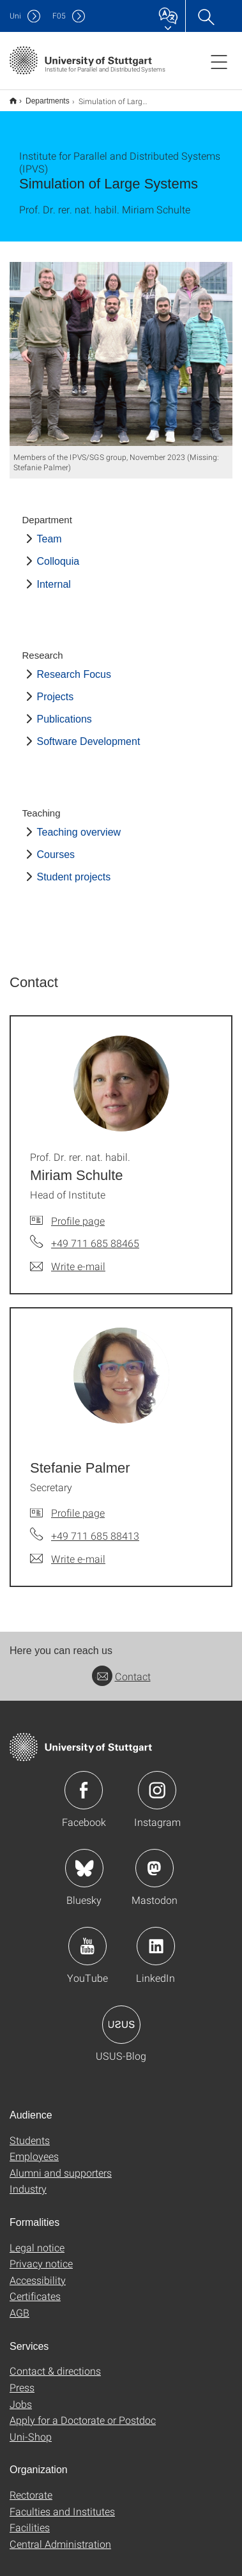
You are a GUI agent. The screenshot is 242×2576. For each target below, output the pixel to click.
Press (22, 2379)
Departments (41, 96)
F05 (59, 15)
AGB (19, 2304)
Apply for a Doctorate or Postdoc (83, 2411)
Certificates (35, 2287)
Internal (54, 576)
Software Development (88, 733)
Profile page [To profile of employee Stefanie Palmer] (78, 1504)
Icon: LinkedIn (156, 1938)
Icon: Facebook (83, 1782)
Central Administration (60, 2535)
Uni (15, 15)
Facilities (30, 2519)
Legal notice (37, 2239)
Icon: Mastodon (154, 1860)
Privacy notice (41, 2255)
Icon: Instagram (157, 1782)
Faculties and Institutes (62, 2503)
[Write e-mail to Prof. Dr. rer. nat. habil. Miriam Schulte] (67, 1258)
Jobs (21, 2395)
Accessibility (38, 2271)
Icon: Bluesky (84, 1860)
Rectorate (31, 2486)
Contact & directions (55, 2362)
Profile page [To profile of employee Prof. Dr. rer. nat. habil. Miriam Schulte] (78, 1212)
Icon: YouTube (87, 1938)
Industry (28, 2180)
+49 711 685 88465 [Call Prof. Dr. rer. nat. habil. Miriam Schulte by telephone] (95, 1234)
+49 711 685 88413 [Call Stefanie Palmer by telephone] (95, 1527)
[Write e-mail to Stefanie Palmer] (67, 1550)
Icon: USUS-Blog (121, 2016)
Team (49, 530)
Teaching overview (79, 823)
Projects (55, 688)
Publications (64, 710)
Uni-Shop (31, 2428)
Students (30, 2131)
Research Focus (74, 666)
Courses (56, 846)
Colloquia (58, 553)
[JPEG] (121, 346)
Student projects (74, 868)
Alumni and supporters (61, 2164)
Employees (34, 2147)
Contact (121, 1668)
